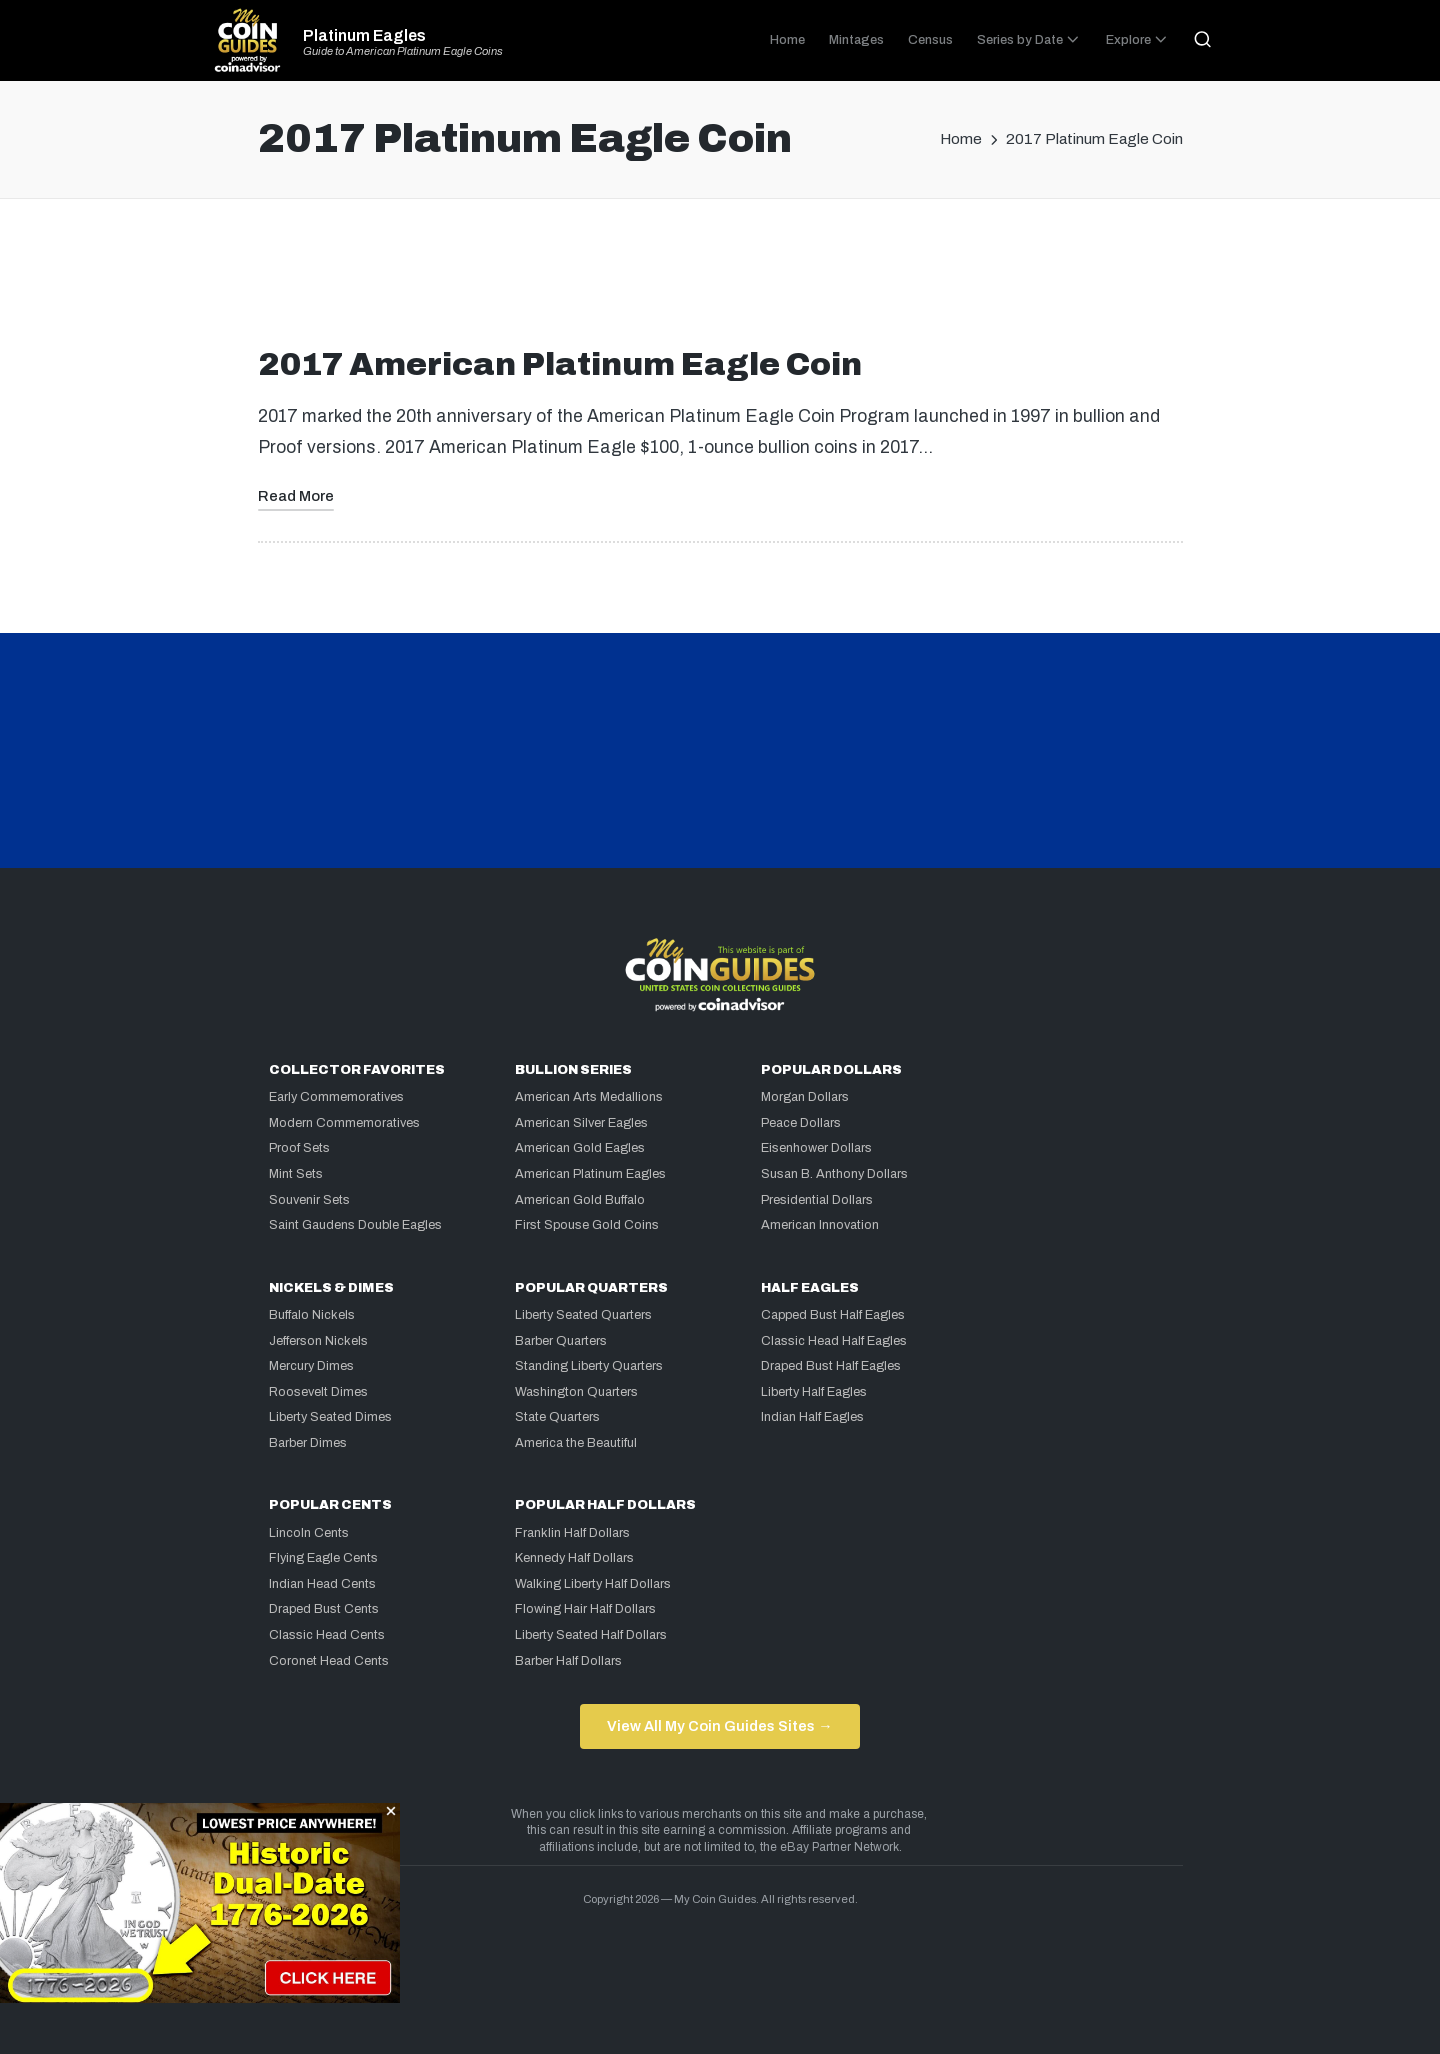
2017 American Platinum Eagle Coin (560, 364)
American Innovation (820, 1225)
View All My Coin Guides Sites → (719, 1726)
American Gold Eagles (580, 1148)
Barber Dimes (308, 1443)
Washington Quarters (576, 1392)
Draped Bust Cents (324, 1609)
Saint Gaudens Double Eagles (355, 1225)
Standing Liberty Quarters (589, 1366)
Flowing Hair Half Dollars (585, 1609)
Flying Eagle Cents (323, 1558)
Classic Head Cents (327, 1635)
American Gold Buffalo (580, 1200)
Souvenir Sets (309, 1200)
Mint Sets (296, 1174)
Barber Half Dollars (568, 1661)
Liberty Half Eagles (814, 1392)
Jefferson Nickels (318, 1341)
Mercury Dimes (311, 1366)
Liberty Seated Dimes (330, 1417)
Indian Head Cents (322, 1584)
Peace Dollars (801, 1123)
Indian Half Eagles (812, 1417)
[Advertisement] (720, 281)
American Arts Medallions (589, 1097)
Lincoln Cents (309, 1533)
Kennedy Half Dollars (574, 1558)
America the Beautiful (576, 1443)
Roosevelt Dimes (318, 1392)
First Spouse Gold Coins (587, 1225)
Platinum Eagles (364, 36)
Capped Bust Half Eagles (833, 1315)
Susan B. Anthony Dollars (834, 1174)
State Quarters (557, 1417)
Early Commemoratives (336, 1097)
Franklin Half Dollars (572, 1533)
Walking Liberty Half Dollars (593, 1584)
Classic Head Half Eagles (834, 1341)
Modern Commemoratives (344, 1123)
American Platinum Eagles (590, 1174)
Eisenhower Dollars (816, 1148)
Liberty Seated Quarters (583, 1315)
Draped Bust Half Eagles (831, 1366)
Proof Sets (299, 1148)
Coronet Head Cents (329, 1661)
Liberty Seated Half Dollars (591, 1635)
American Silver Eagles (581, 1123)
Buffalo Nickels (312, 1315)
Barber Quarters (561, 1341)
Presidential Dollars (817, 1200)
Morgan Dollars (805, 1097)
